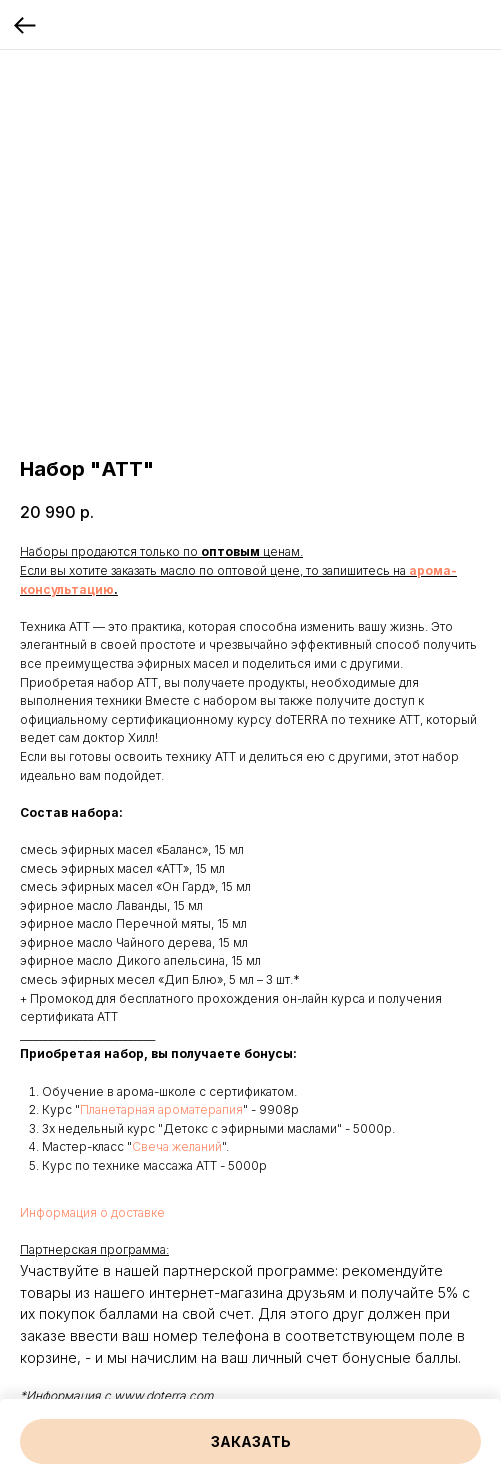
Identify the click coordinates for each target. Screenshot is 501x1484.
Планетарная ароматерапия (161, 1109)
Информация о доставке (92, 1212)
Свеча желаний (177, 1146)
